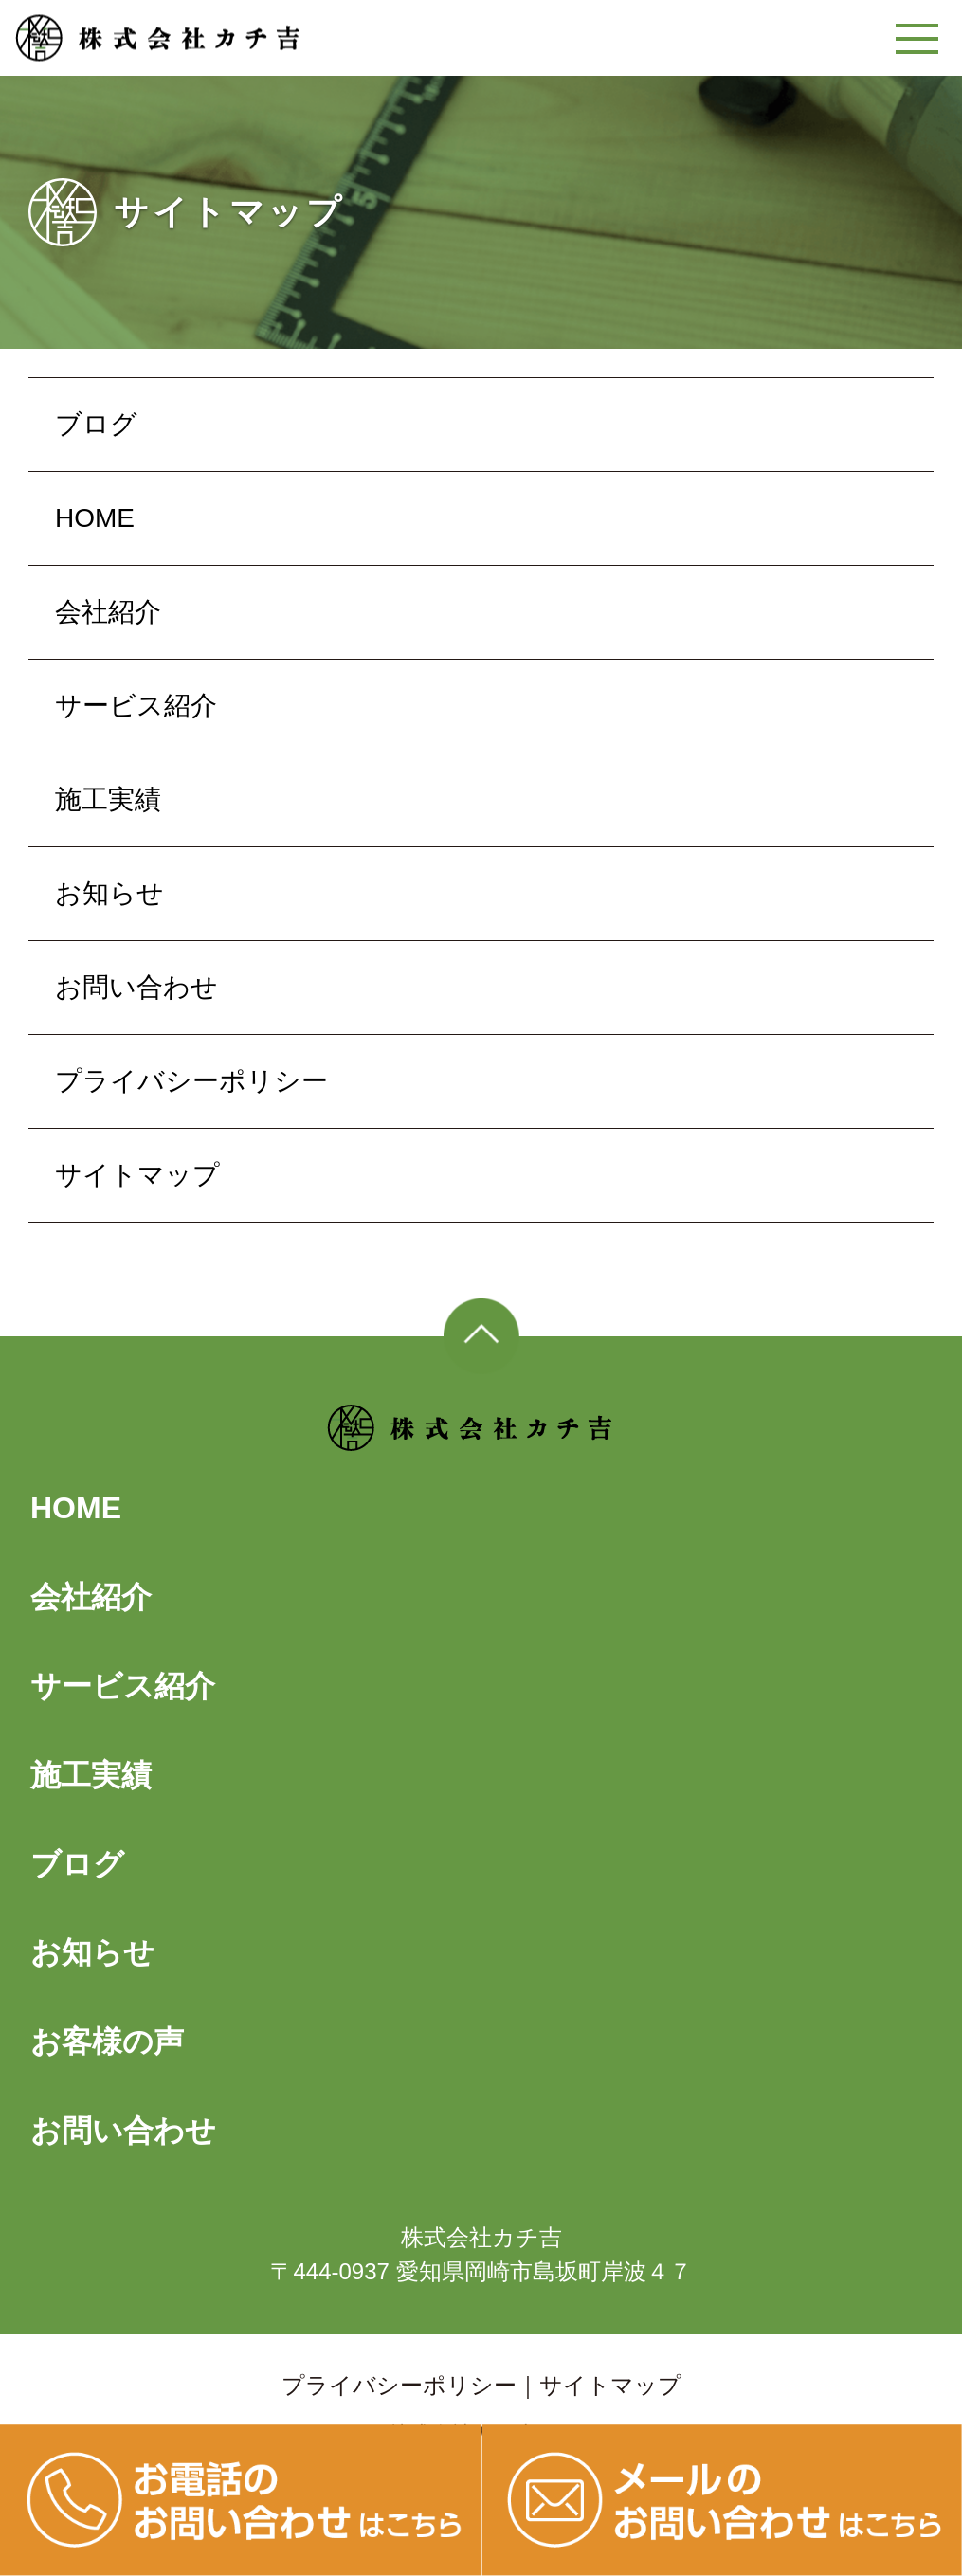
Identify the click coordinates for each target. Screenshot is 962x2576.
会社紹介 (108, 611)
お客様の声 (107, 2041)
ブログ (96, 424)
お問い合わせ (136, 987)
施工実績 (108, 799)
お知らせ (109, 893)
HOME (95, 518)
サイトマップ (137, 1174)
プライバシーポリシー (191, 1081)
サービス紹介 (136, 705)
